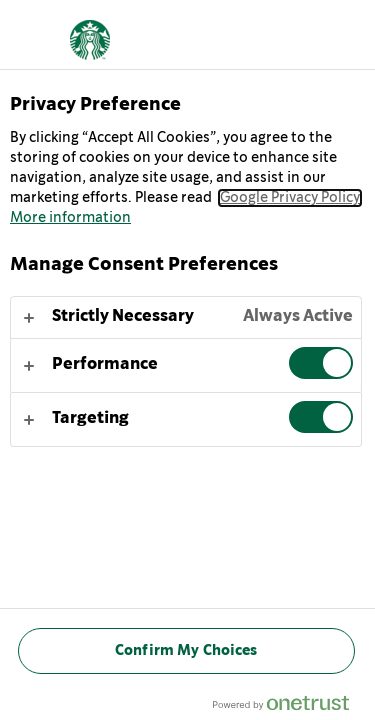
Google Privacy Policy (290, 198)
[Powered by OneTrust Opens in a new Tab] (289, 707)
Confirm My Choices (186, 650)
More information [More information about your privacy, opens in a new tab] (70, 218)
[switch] (321, 363)
